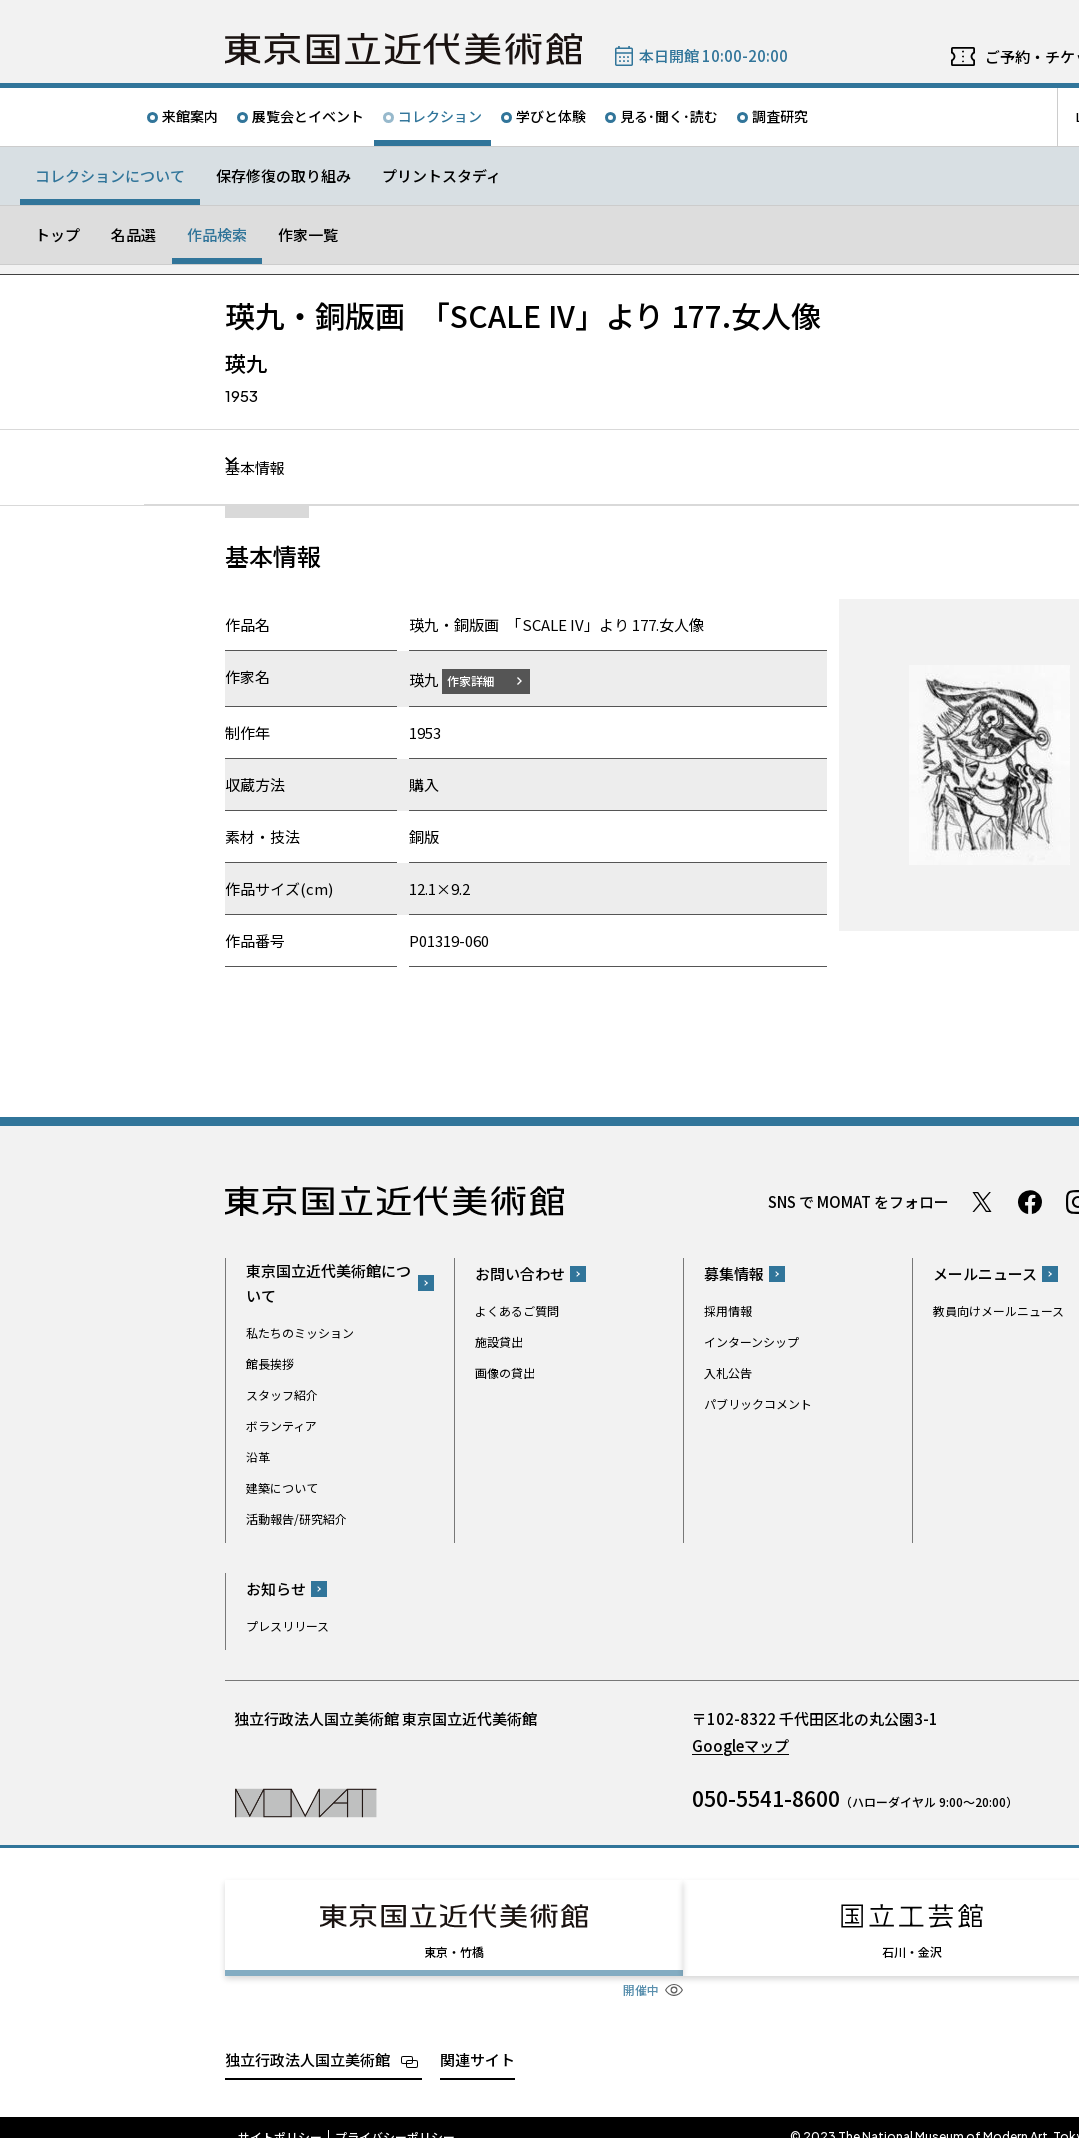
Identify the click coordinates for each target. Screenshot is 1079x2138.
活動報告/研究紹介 (296, 1517)
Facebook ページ (1030, 1201)
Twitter (982, 1201)
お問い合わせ (520, 1273)
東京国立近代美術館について (328, 1282)
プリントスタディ (441, 175)
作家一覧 (308, 234)
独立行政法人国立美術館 (307, 2040)
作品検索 (217, 234)
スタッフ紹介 (282, 1393)
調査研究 (780, 116)
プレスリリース (287, 1625)
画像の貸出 (505, 1372)
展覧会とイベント (308, 116)
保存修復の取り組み (283, 175)
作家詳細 (483, 679)
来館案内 (190, 116)
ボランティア (281, 1424)
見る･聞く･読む (669, 116)
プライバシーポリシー (395, 2118)
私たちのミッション (300, 1331)
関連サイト (477, 2040)
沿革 (258, 1455)
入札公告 (728, 1372)
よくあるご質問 (517, 1310)
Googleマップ (740, 1745)
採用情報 (728, 1310)
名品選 (133, 234)
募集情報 (734, 1273)
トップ (57, 234)
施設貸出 (499, 1341)
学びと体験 (551, 116)
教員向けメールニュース (998, 1310)
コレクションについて (110, 175)
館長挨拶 (270, 1362)
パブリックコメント (758, 1403)
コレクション (440, 116)
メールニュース (985, 1273)
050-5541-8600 (766, 1798)
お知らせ (276, 1588)
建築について (282, 1486)
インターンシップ (751, 1341)
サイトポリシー (280, 2118)
